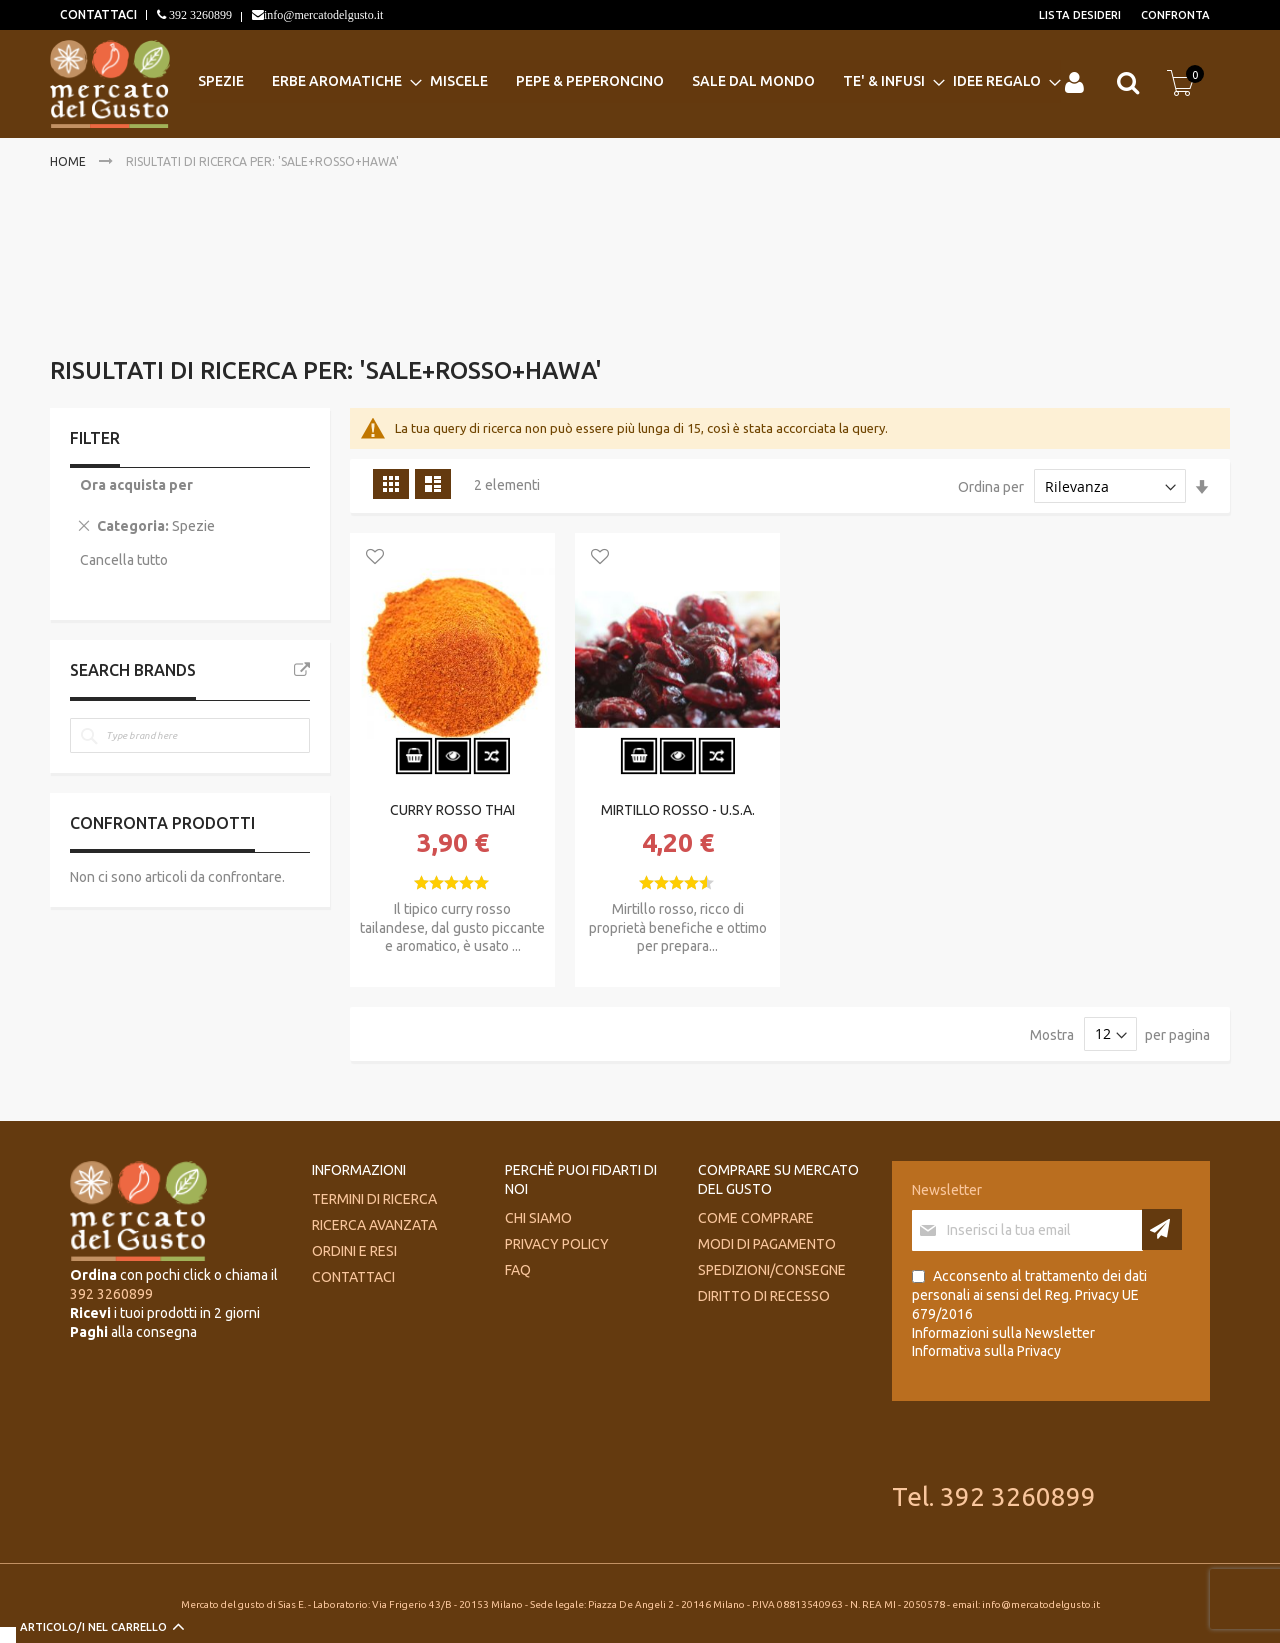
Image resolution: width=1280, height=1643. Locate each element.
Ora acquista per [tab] (136, 485)
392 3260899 (199, 15)
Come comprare (756, 1218)
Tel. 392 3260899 (994, 1496)
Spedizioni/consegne (772, 1270)
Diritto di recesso (764, 1296)
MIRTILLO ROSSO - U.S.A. (678, 810)
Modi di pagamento (767, 1244)
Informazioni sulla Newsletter (1003, 1333)
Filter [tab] (95, 438)
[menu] (625, 81)
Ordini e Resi (354, 1251)
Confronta (1175, 15)
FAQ (518, 1270)
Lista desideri (1080, 15)
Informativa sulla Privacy (986, 1351)
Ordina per (991, 487)
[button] (375, 558)
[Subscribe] (1162, 1229)
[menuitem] (227, 81)
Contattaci (353, 1277)
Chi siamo (538, 1218)
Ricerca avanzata (374, 1225)
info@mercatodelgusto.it (323, 15)
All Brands (302, 670)
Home (69, 161)
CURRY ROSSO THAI (452, 810)
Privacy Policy (557, 1244)
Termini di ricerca (374, 1199)
